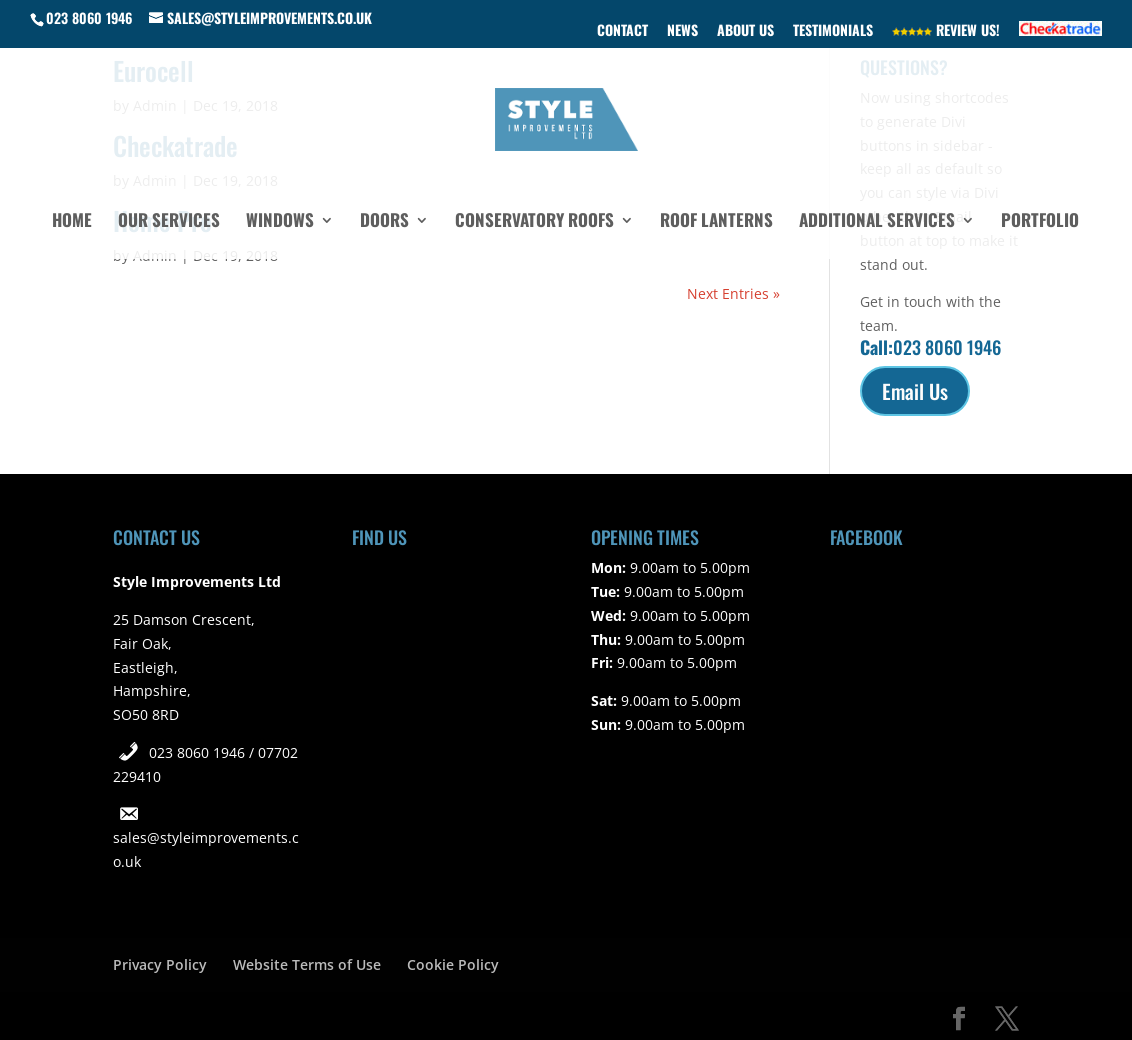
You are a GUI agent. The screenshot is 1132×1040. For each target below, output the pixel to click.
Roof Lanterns (716, 222)
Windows (280, 222)
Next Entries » (733, 293)
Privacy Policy (160, 964)
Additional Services (877, 222)
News (682, 31)
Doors (384, 222)
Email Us (915, 391)
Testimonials (833, 31)
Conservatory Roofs (534, 222)
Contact (622, 31)
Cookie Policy (453, 964)
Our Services (169, 222)
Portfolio (1040, 222)
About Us (745, 31)
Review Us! (946, 31)
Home (72, 222)
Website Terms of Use (307, 964)
